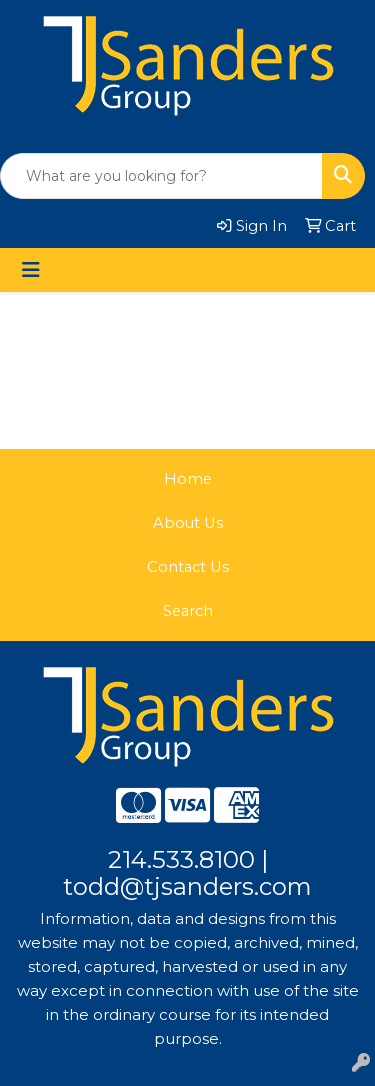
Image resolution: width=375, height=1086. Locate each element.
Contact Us (188, 567)
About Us (188, 523)
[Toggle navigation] (31, 270)
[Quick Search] (161, 176)
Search (188, 611)
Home (188, 479)
